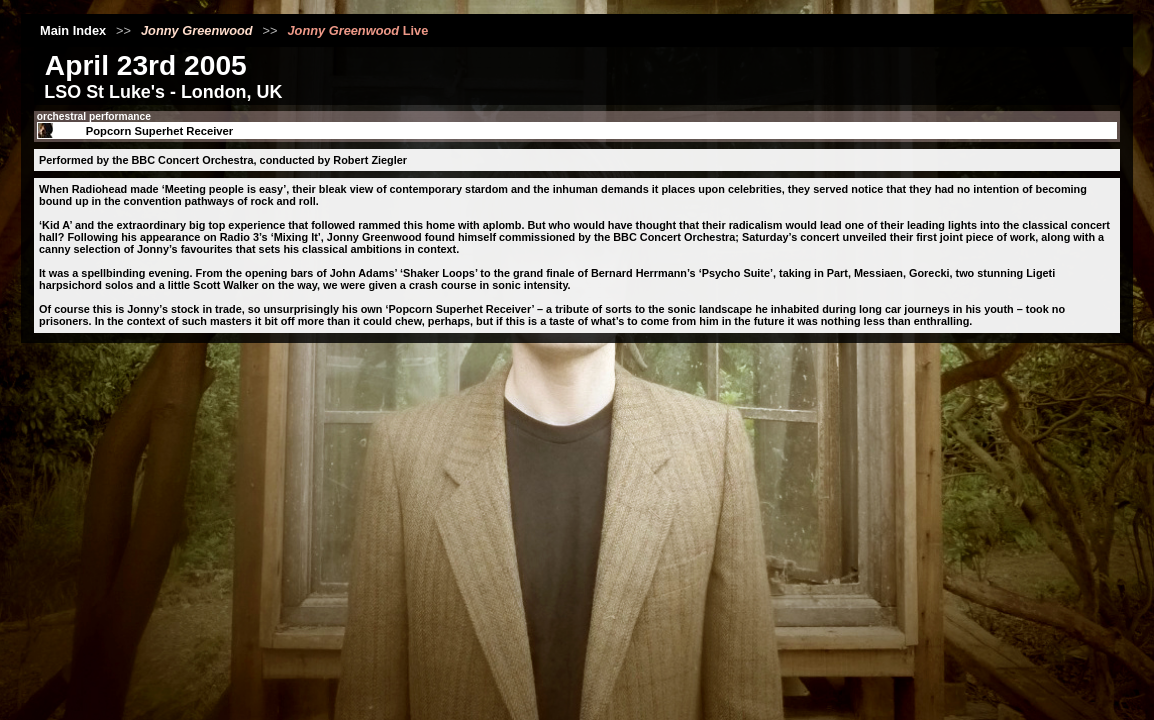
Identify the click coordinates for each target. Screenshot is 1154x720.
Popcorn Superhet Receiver (160, 131)
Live (357, 30)
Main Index (73, 30)
